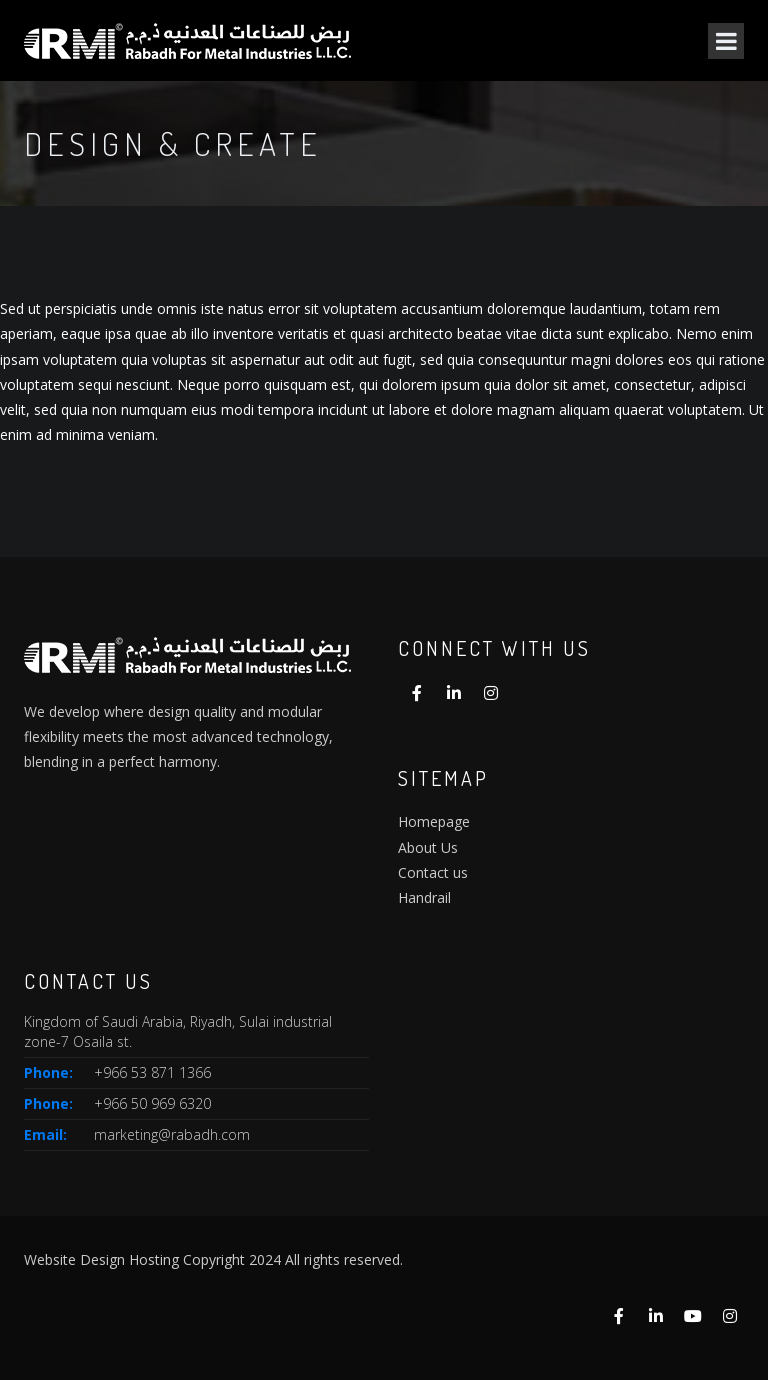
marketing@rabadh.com (172, 1134)
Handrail (424, 897)
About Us (428, 847)
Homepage (434, 821)
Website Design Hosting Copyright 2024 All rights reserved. (213, 1259)
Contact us (433, 872)
